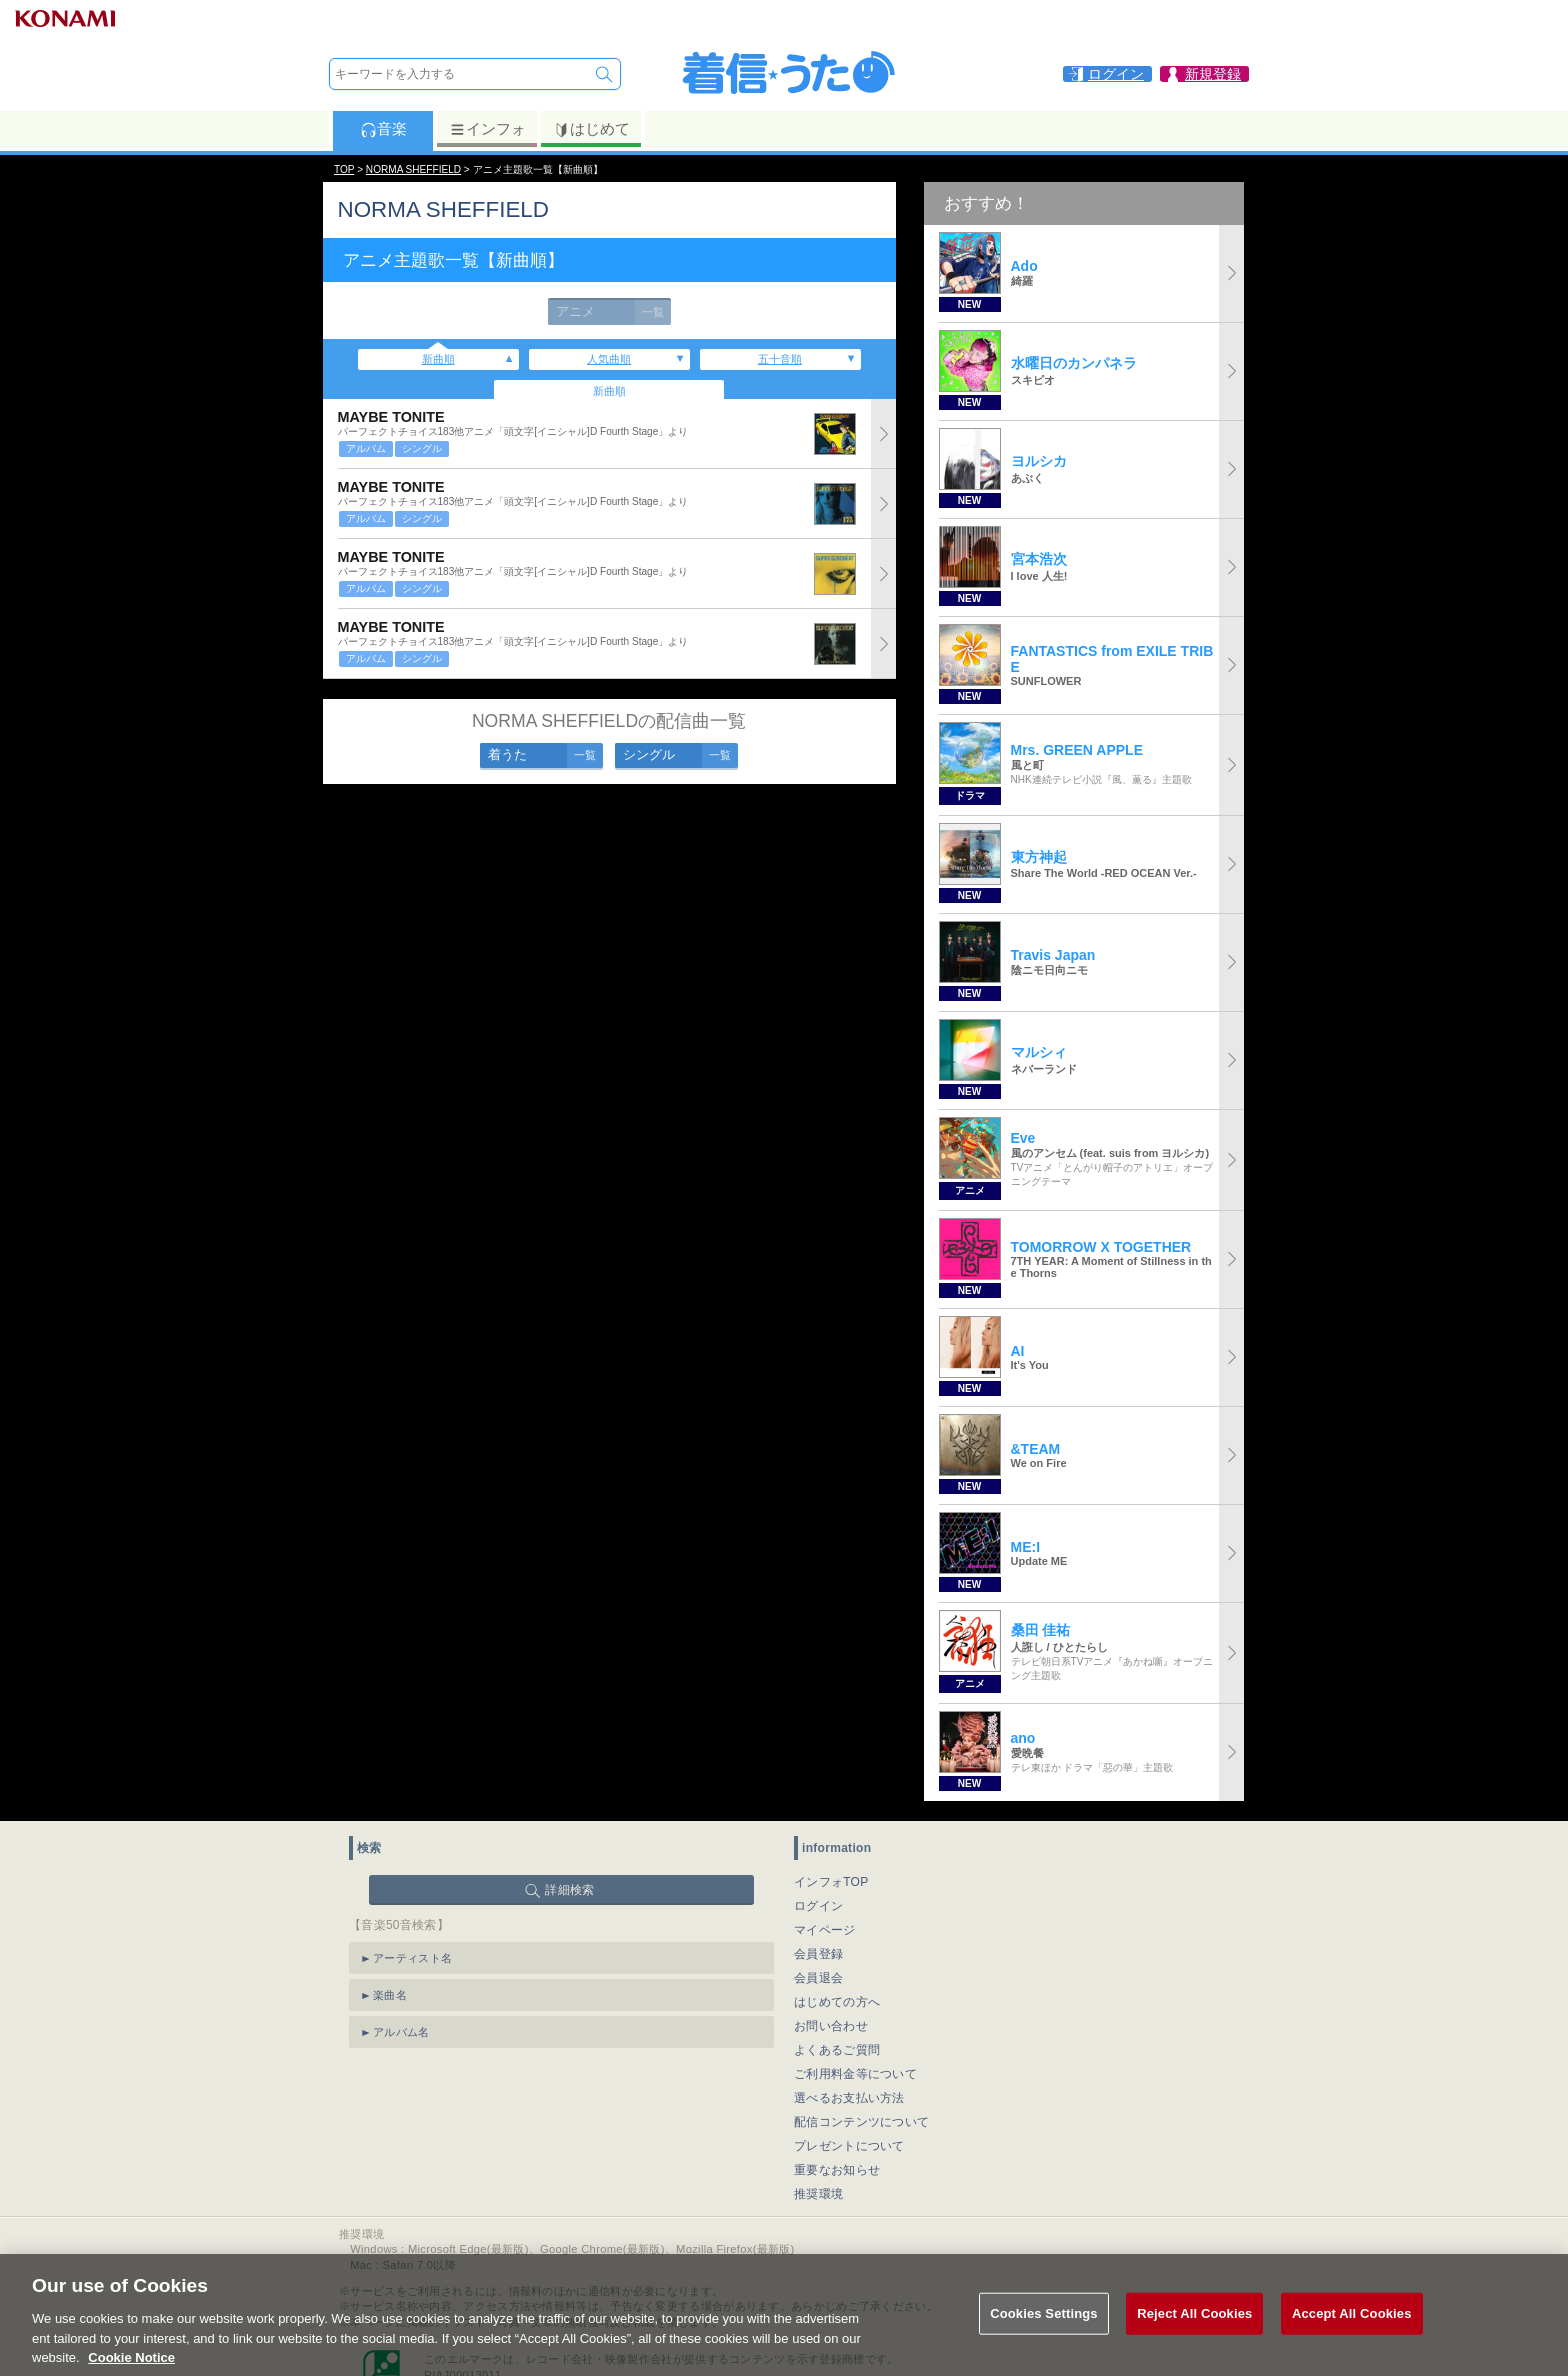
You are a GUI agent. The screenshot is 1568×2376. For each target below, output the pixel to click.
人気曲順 (609, 359)
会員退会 (818, 1978)
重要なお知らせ (837, 2170)
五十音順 (780, 359)
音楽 (383, 129)
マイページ (825, 1930)
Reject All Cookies (1194, 2335)
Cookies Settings (1044, 2335)
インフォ (487, 129)
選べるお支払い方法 (849, 2098)
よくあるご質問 (837, 2050)
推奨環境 (818, 2194)
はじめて (591, 129)
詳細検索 (569, 1890)
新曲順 (438, 359)
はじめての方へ (837, 2002)
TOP (344, 169)
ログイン (818, 1906)
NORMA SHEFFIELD (413, 169)
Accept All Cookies (1352, 2335)
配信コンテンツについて (861, 2122)
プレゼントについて (849, 2146)
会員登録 (818, 1954)
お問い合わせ (831, 2026)
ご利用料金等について (855, 2074)
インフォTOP (831, 1882)
